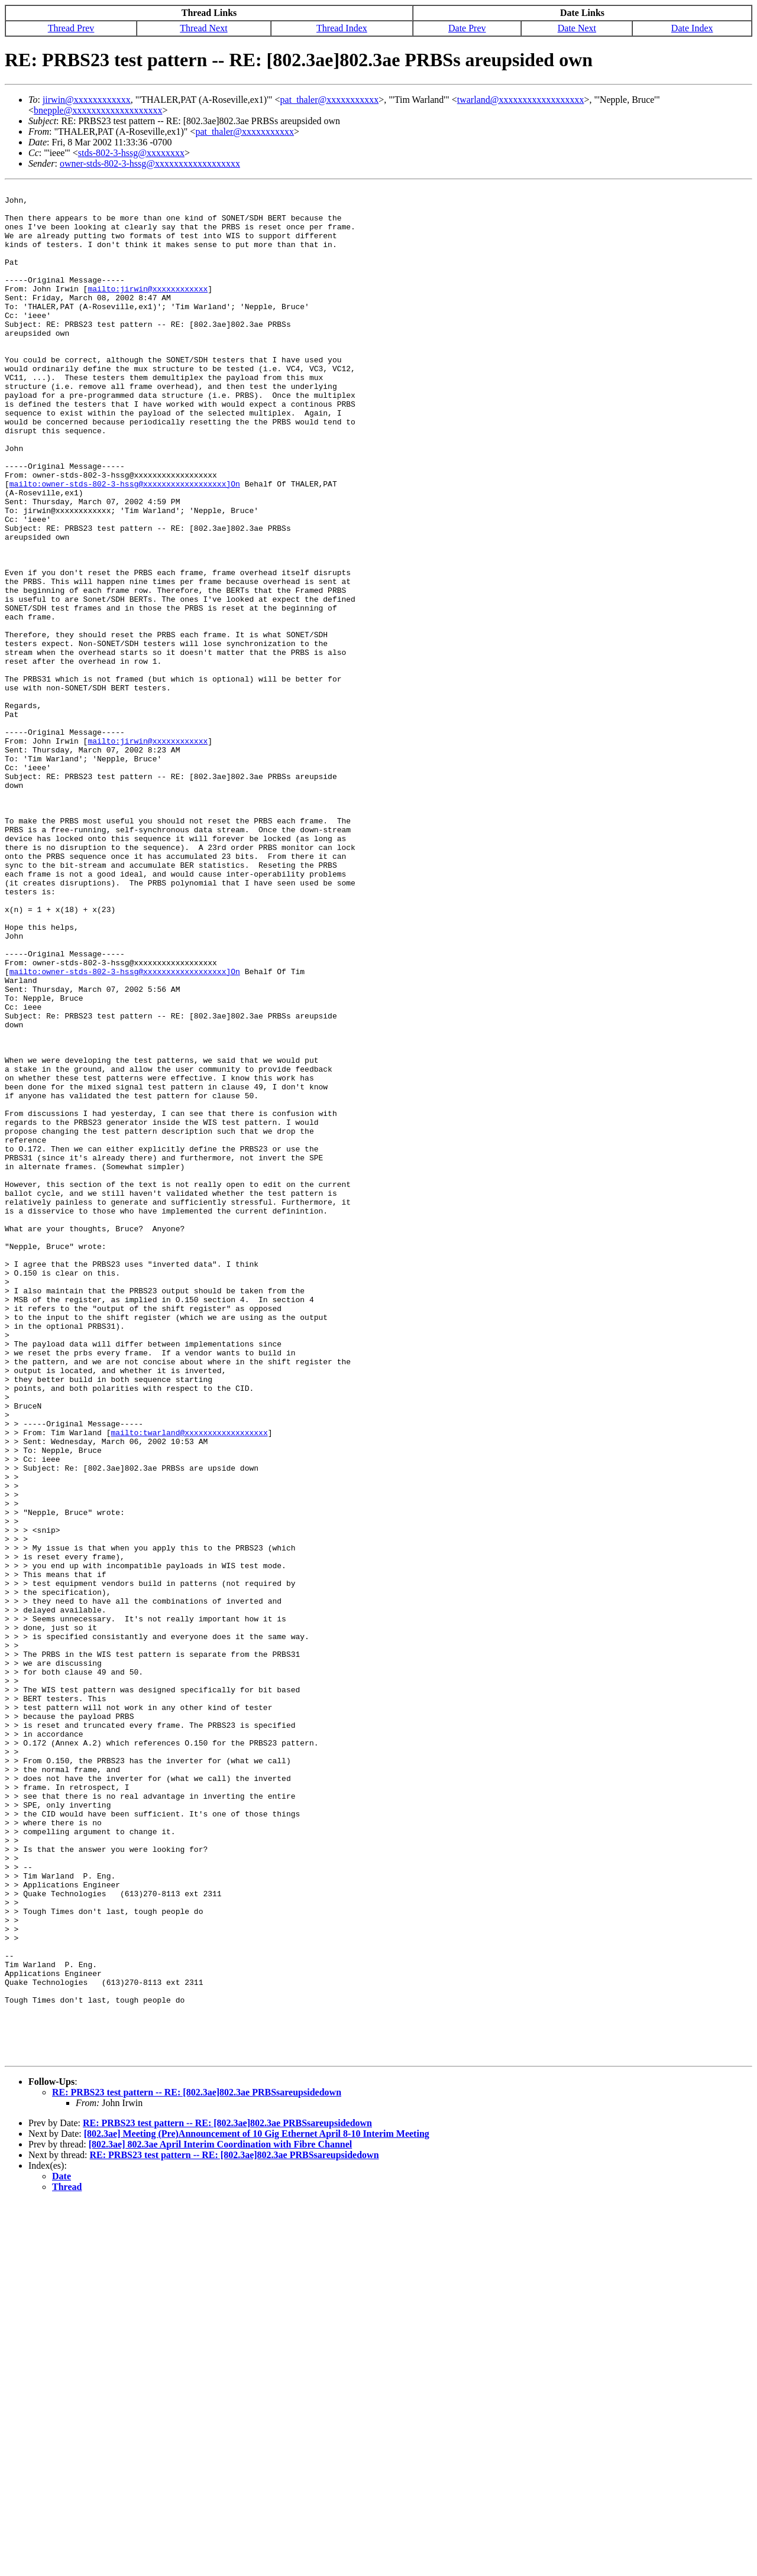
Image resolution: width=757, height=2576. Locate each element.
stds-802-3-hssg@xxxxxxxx (131, 153)
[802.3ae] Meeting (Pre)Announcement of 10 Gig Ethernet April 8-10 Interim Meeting (256, 2508)
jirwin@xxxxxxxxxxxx (87, 100)
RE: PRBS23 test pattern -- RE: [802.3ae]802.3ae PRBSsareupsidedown (196, 2466)
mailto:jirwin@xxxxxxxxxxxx (148, 309)
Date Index (692, 28)
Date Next (577, 28)
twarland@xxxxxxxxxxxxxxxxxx (520, 100)
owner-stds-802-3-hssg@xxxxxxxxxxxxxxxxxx (150, 163)
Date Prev (467, 28)
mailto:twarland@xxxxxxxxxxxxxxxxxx (189, 1682)
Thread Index (341, 28)
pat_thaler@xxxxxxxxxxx (329, 100)
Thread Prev (71, 28)
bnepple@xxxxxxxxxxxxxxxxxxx (98, 110)
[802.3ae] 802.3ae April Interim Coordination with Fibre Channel (220, 2518)
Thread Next (203, 28)
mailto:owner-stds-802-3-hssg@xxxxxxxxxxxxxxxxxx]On (124, 543)
